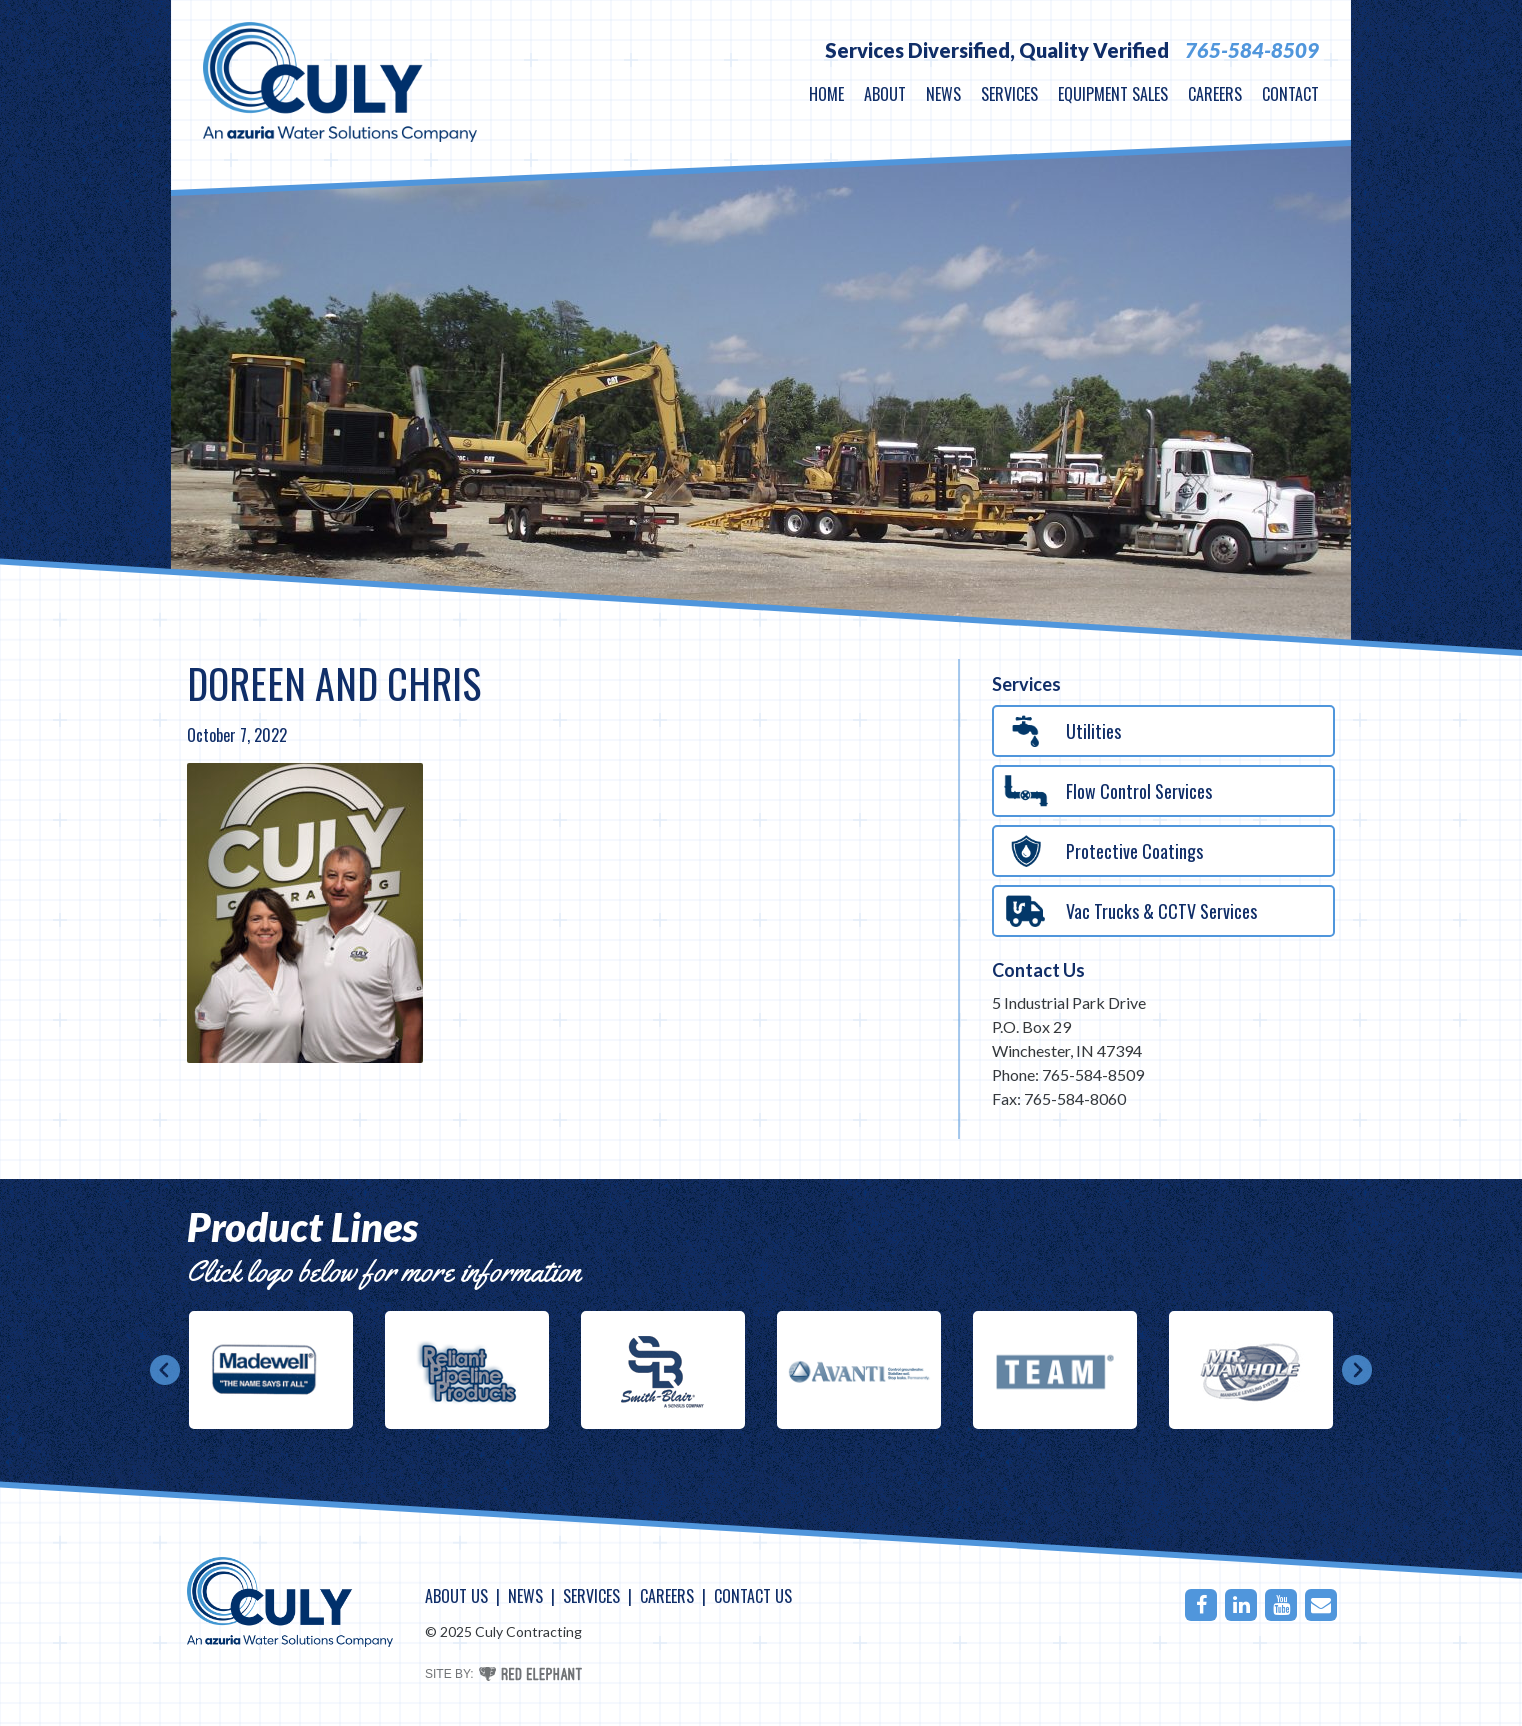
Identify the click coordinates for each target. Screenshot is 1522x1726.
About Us (456, 1596)
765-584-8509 (1252, 50)
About (885, 94)
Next (1357, 1370)
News (943, 94)
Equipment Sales (1113, 94)
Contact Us (1038, 970)
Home (826, 94)
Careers (1215, 94)
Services (1009, 94)
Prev (165, 1370)
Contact (1290, 94)
